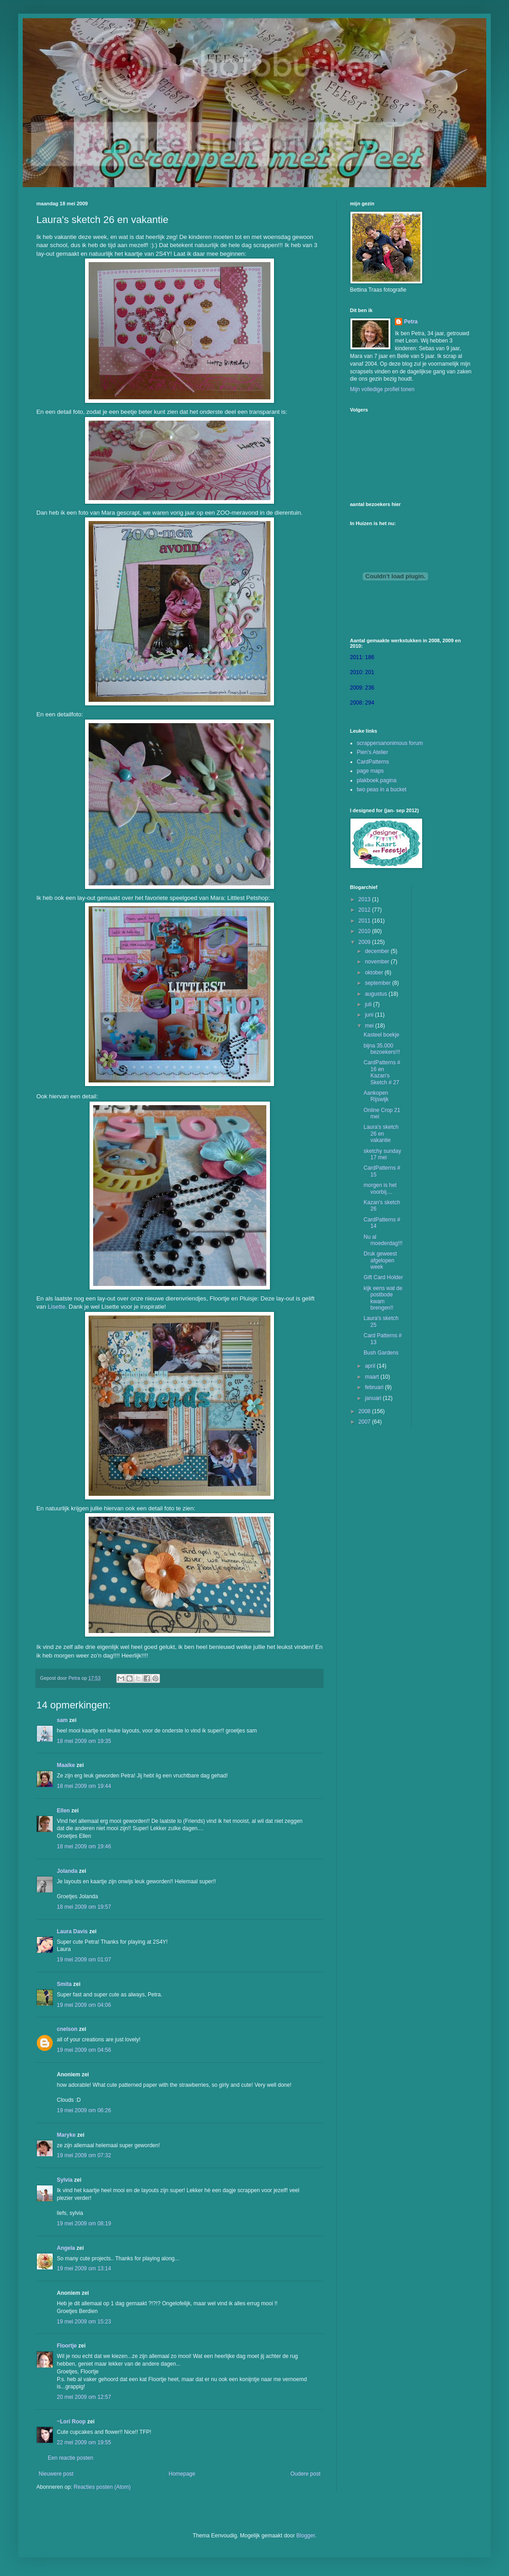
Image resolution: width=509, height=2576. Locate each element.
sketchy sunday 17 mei (382, 1154)
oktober (374, 972)
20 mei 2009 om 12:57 (84, 2397)
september (378, 983)
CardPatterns (373, 762)
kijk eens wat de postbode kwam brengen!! (383, 1298)
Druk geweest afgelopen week (380, 1260)
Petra (411, 321)
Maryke (66, 2135)
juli (369, 1004)
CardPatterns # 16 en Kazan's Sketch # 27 (382, 1072)
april (371, 1366)
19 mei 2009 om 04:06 (84, 2005)
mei (370, 1025)
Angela (66, 2248)
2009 (365, 942)
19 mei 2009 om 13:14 (84, 2268)
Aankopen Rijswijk (376, 1096)
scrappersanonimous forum (390, 743)
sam (62, 1720)
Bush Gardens (381, 1353)
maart (372, 1377)
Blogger (305, 2535)
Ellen (63, 1810)
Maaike (66, 1765)
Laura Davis (72, 1931)
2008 (365, 1411)
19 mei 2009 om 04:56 (84, 2050)
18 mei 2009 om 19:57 (84, 1907)
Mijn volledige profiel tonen (382, 389)
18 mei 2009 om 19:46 (84, 1846)
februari (375, 1387)
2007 (365, 1422)
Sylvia (65, 2180)
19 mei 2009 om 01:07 (84, 1959)
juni (370, 1015)
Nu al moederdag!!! (383, 1240)
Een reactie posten (70, 2458)
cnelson (67, 2029)
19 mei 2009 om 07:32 (84, 2155)
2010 (365, 931)
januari (374, 1398)
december (378, 951)
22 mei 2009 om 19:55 (84, 2442)
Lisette (56, 1306)
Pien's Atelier (372, 752)
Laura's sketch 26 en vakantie (381, 1133)
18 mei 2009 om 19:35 (84, 1741)
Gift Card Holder (383, 1277)
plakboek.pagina (376, 780)
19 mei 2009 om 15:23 (84, 2321)
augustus (377, 994)
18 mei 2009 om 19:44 (84, 1786)
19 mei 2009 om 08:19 (84, 2223)
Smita (64, 1984)
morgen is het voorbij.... (380, 1188)
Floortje (67, 2346)
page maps (370, 771)
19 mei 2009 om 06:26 (84, 2110)
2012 (365, 910)
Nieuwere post (56, 2474)
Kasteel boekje (381, 1035)
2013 (365, 899)
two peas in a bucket (381, 789)
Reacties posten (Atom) (102, 2487)
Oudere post (305, 2474)
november (378, 961)
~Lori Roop (71, 2421)
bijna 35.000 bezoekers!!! (382, 1048)
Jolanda (67, 1871)
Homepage (182, 2474)
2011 (365, 921)
